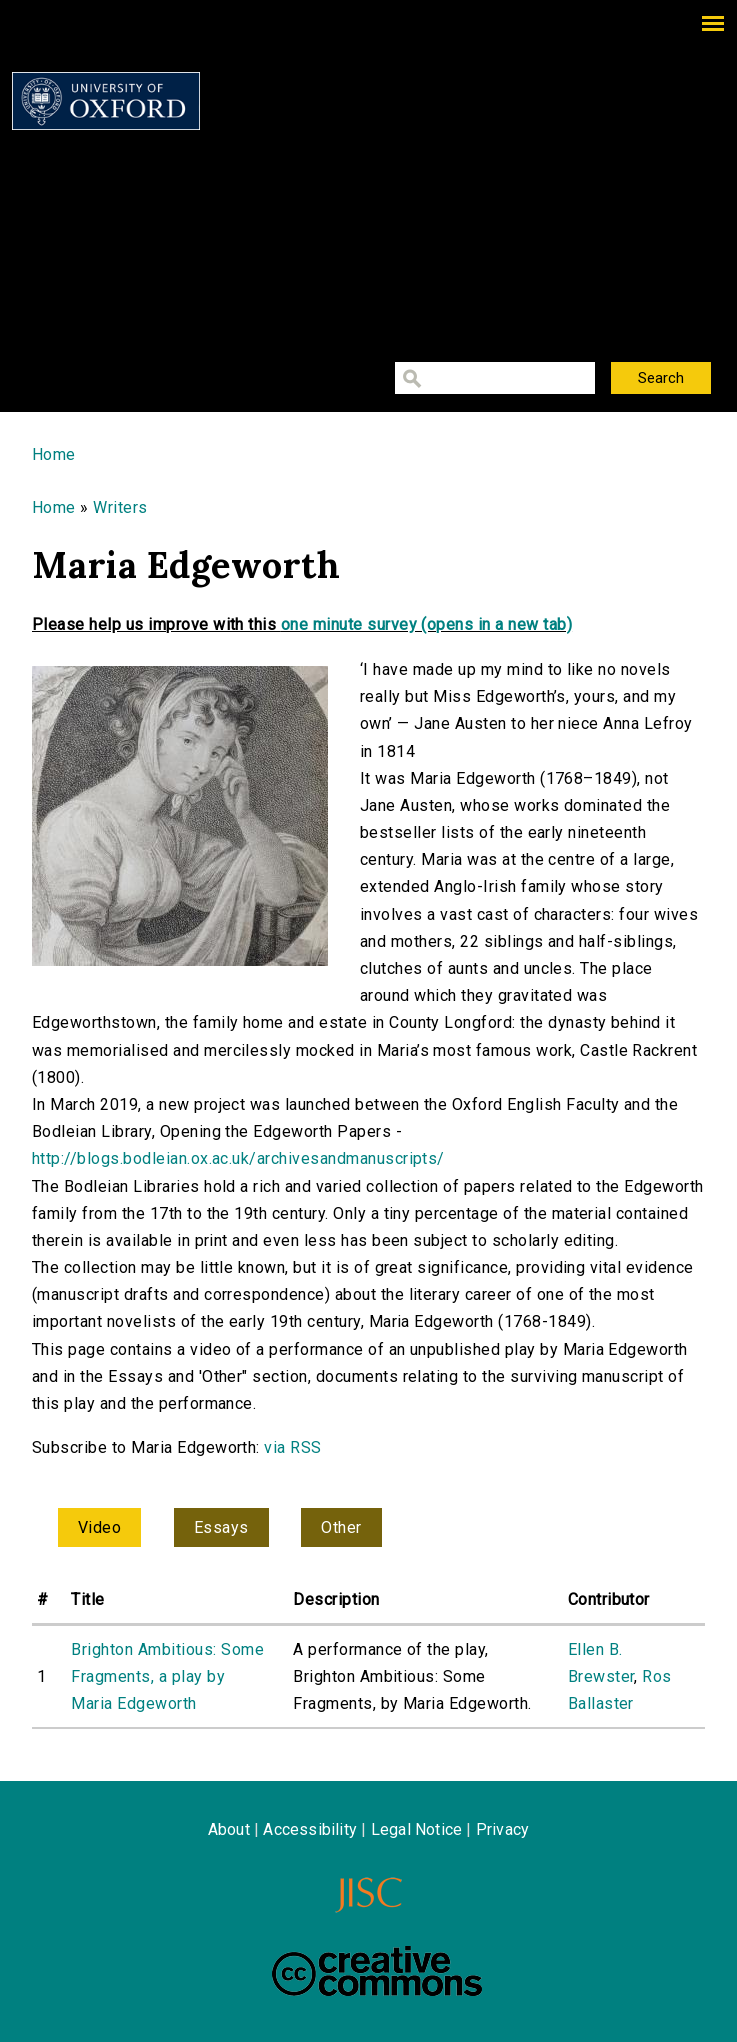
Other (341, 1527)
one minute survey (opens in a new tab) (426, 624)
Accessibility (310, 1829)
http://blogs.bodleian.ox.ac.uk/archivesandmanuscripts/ (238, 1158)
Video (99, 1527)
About (229, 1829)
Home (54, 454)
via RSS (292, 1447)
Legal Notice (416, 1829)
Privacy (502, 1829)
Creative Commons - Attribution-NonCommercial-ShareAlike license (377, 1971)
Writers (120, 507)
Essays (221, 1527)
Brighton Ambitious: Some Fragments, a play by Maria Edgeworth (167, 1676)
